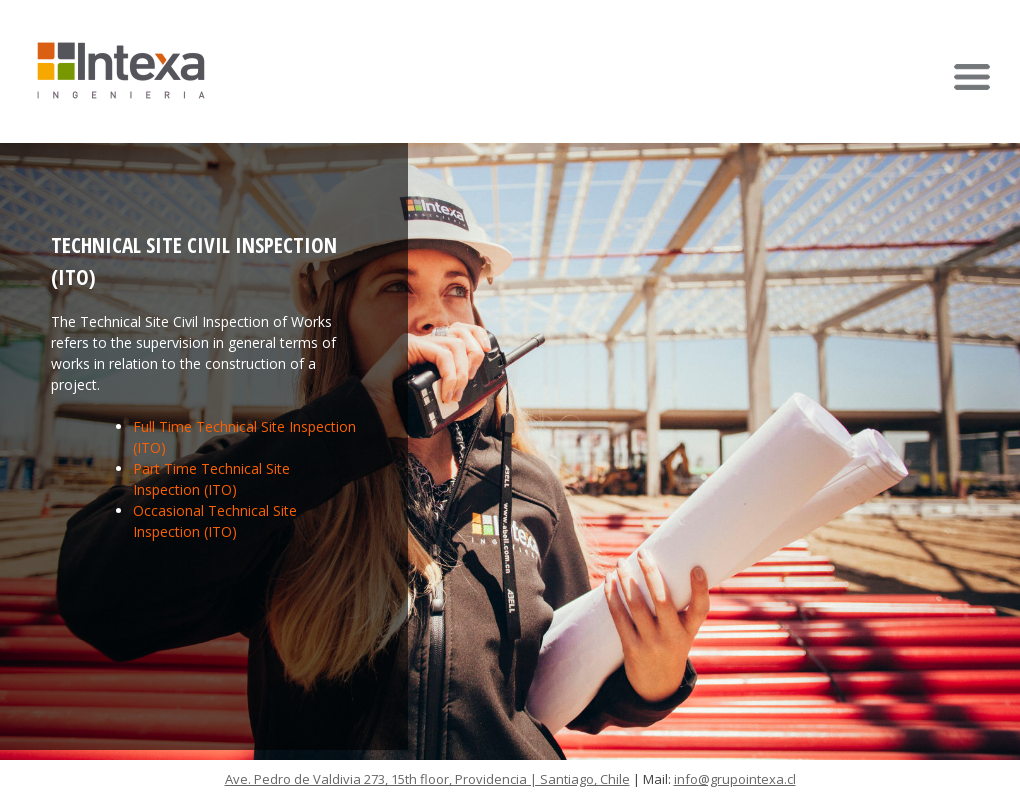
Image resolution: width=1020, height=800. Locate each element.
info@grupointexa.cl (735, 779)
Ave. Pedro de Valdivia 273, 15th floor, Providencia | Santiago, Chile (427, 779)
